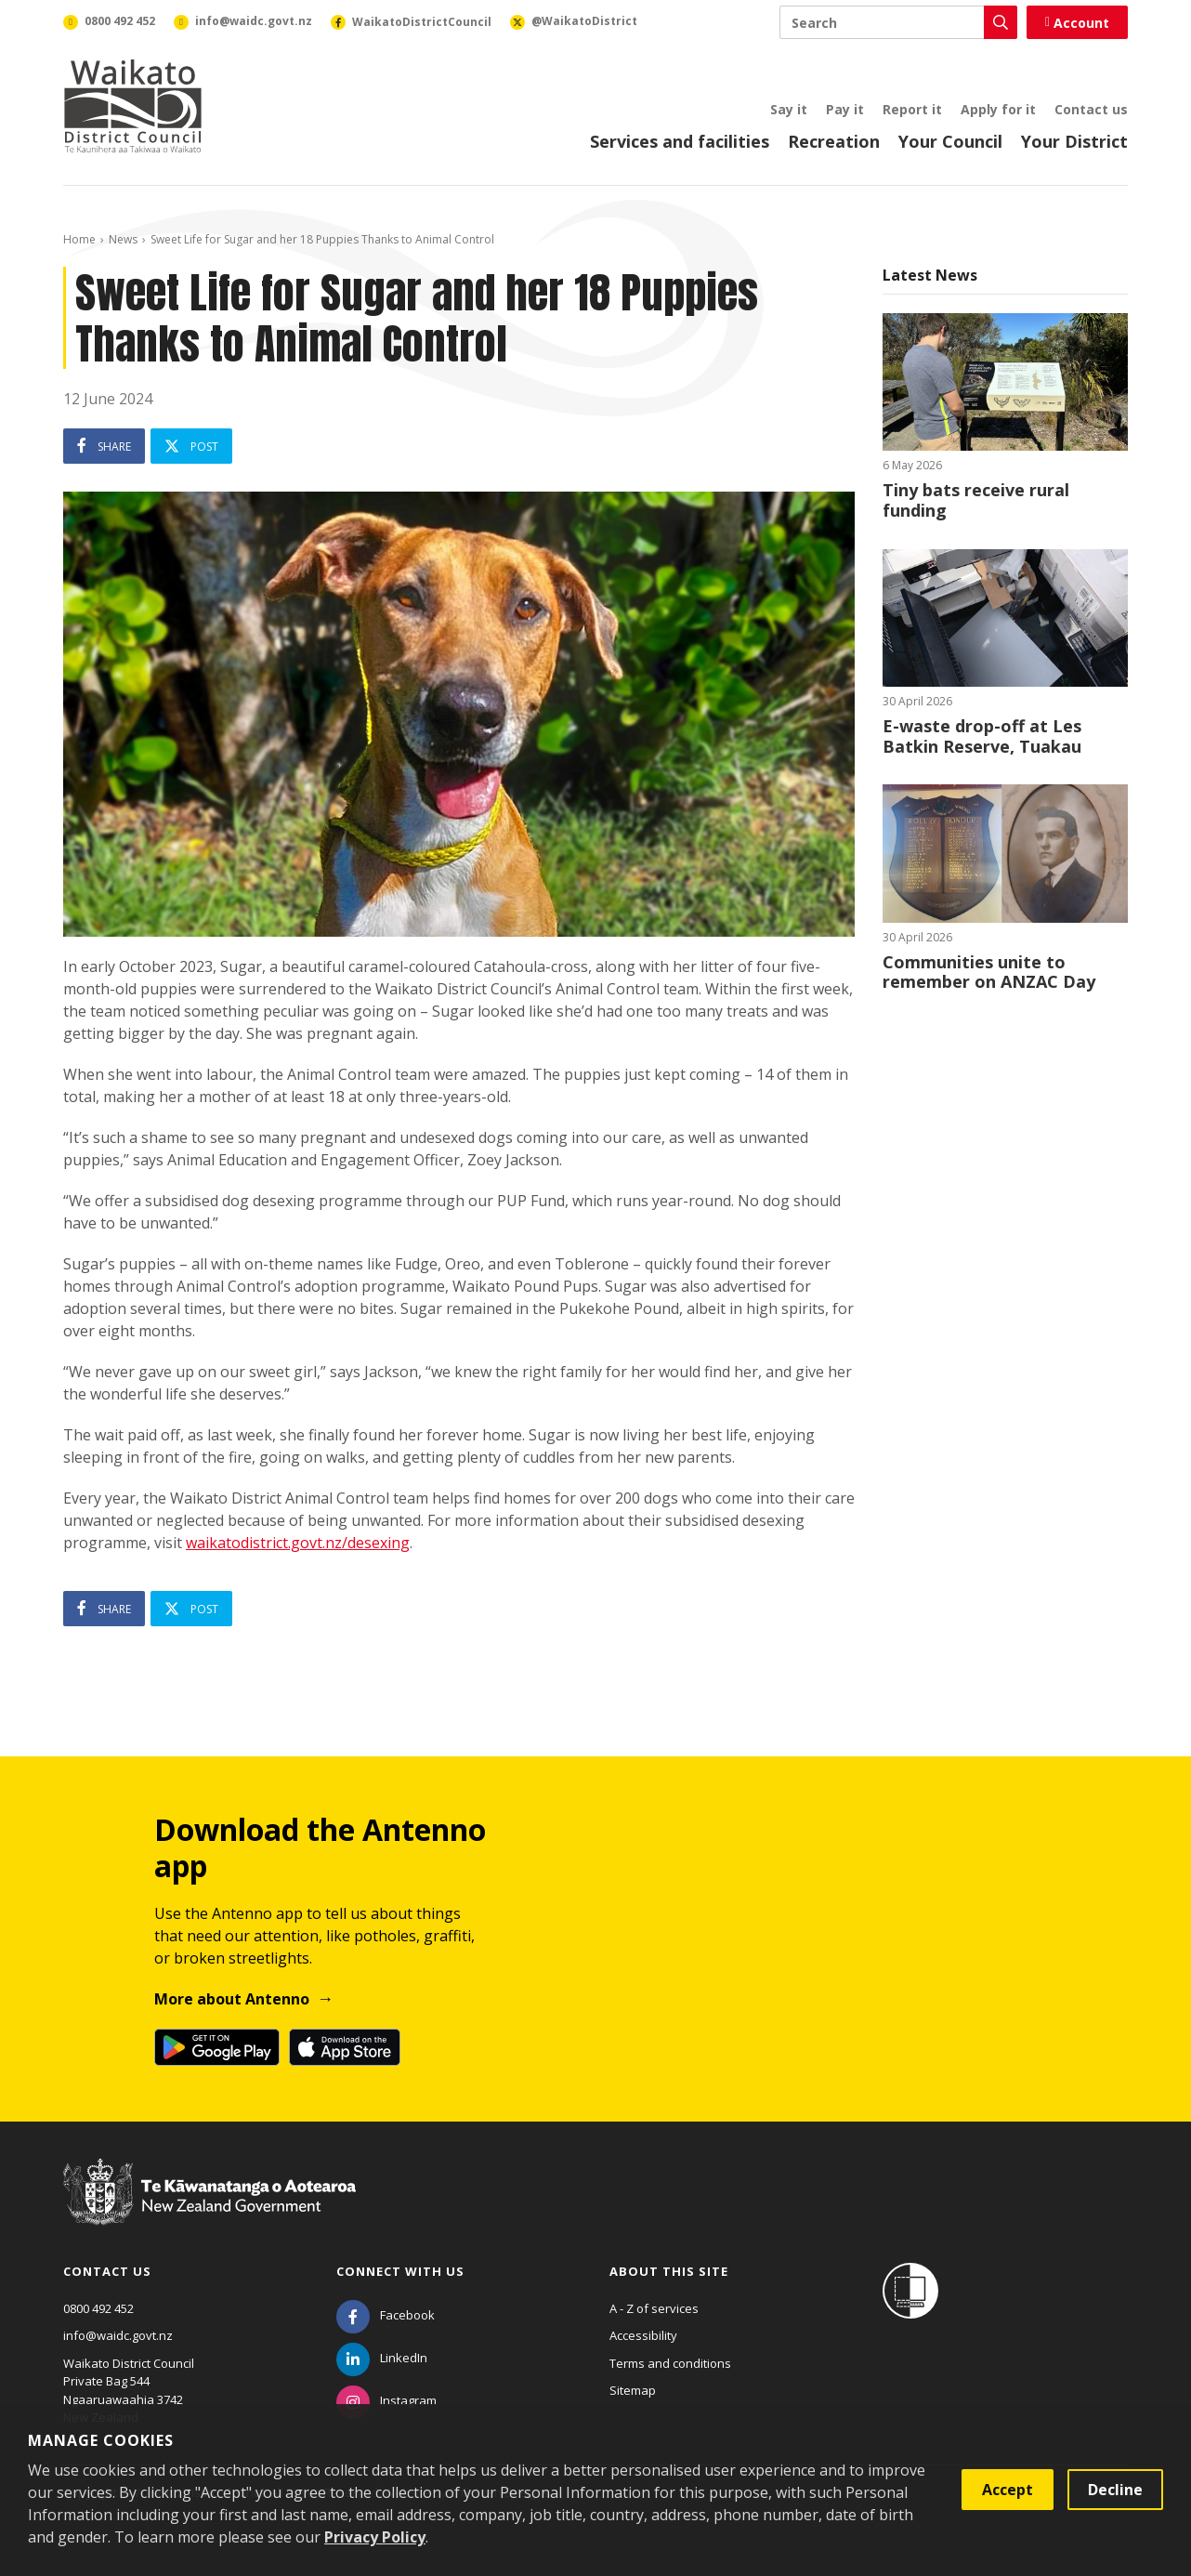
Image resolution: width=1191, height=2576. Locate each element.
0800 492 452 (98, 2308)
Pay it (845, 109)
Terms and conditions (670, 2363)
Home (79, 239)
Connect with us (400, 2271)
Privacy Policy (374, 2537)
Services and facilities (679, 141)
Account (1077, 23)
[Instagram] (386, 2400)
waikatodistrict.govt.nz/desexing (298, 1542)
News (123, 239)
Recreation (834, 141)
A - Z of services (654, 2308)
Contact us (1091, 109)
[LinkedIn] (381, 2357)
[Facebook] (385, 2315)
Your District (1074, 141)
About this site (668, 2271)
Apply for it (998, 109)
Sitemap (632, 2390)
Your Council (950, 141)
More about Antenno (231, 1999)
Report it (912, 109)
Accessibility (643, 2335)
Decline (1115, 2489)
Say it (788, 109)
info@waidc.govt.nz (118, 2335)
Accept (1007, 2489)
